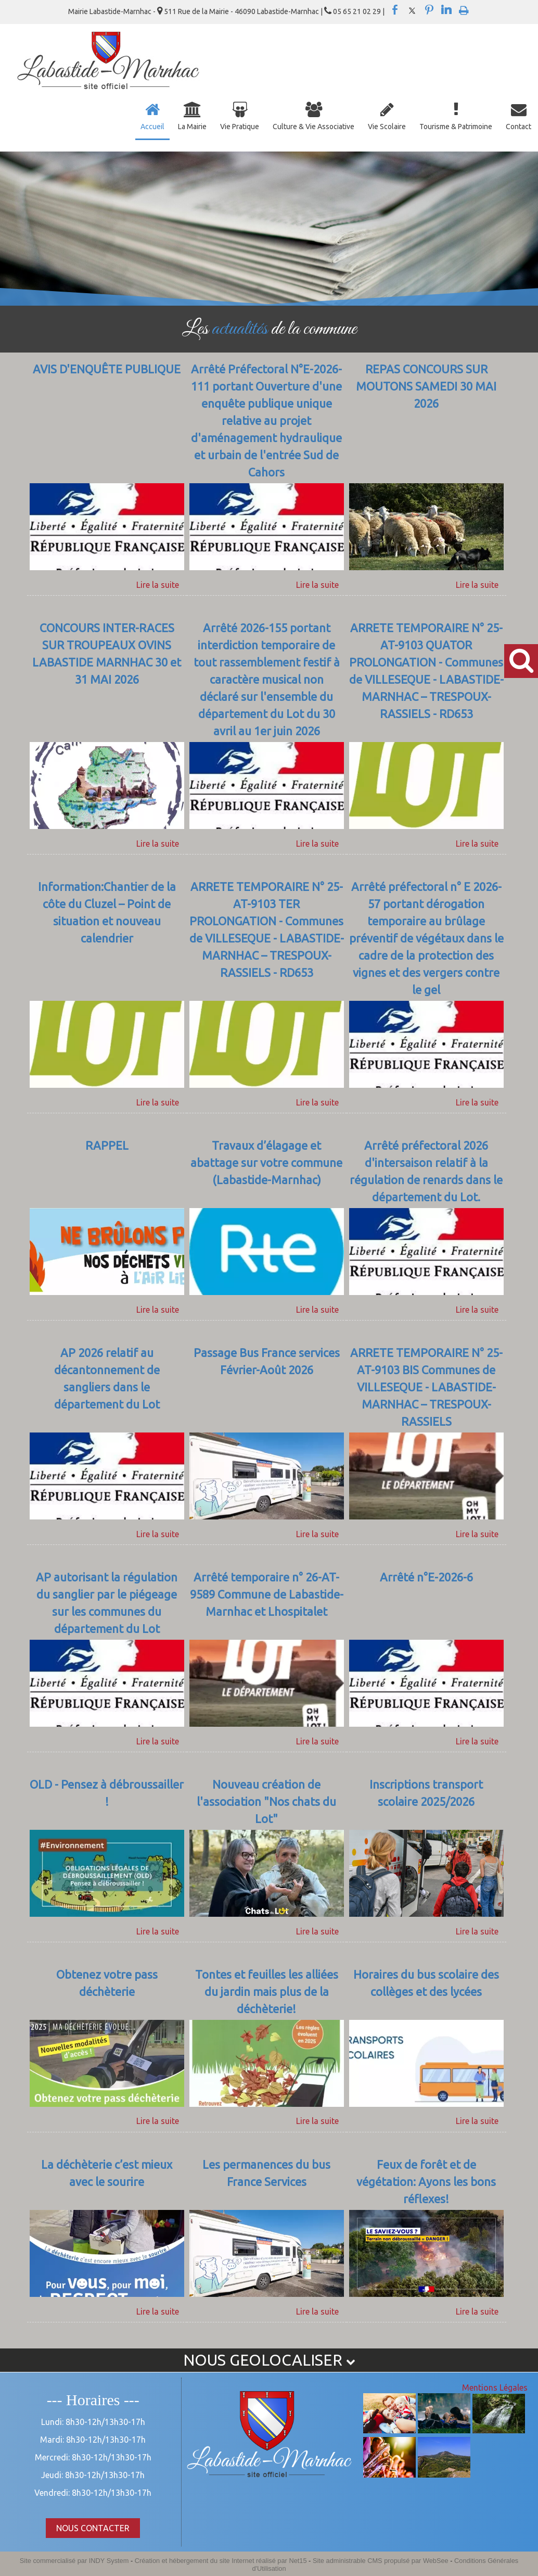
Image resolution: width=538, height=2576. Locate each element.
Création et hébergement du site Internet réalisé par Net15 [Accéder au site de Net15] (221, 2561)
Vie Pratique (239, 126)
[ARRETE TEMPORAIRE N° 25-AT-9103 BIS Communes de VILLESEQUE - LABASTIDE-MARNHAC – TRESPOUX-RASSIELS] (426, 1388)
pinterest (429, 10)
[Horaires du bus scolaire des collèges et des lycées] (426, 1993)
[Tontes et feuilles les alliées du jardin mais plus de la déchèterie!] (266, 1993)
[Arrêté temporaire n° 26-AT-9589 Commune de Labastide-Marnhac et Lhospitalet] (266, 1604)
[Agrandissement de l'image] (389, 2430)
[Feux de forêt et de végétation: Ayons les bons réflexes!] (426, 2183)
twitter (412, 10)
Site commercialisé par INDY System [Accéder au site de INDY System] (74, 2561)
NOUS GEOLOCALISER (269, 2360)
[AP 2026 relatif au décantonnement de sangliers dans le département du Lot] (107, 1388)
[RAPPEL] (107, 1172)
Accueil (152, 126)
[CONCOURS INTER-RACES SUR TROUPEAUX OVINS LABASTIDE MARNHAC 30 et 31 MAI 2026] (107, 680)
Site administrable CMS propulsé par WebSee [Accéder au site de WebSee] (381, 2561)
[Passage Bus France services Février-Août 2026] (266, 1388)
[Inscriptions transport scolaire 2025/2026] (426, 1803)
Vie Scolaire (387, 126)
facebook (395, 10)
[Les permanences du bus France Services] (266, 2183)
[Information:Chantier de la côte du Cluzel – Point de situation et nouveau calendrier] (107, 939)
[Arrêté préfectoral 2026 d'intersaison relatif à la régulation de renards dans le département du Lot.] (426, 1172)
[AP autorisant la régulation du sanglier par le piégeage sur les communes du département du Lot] (107, 1604)
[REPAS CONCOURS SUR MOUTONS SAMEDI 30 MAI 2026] (426, 421)
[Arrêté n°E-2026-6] (426, 1604)
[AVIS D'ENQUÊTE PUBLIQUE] (107, 421)
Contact (518, 126)
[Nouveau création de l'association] (266, 1803)
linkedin (446, 10)
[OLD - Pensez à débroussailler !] (107, 1803)
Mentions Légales (495, 2387)
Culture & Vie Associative (313, 126)
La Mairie (192, 126)
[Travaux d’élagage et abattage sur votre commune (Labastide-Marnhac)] (266, 1172)
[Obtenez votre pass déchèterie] (107, 1993)
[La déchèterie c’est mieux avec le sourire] (107, 2183)
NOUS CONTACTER (93, 2528)
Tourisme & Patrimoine (455, 126)
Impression (464, 8)
